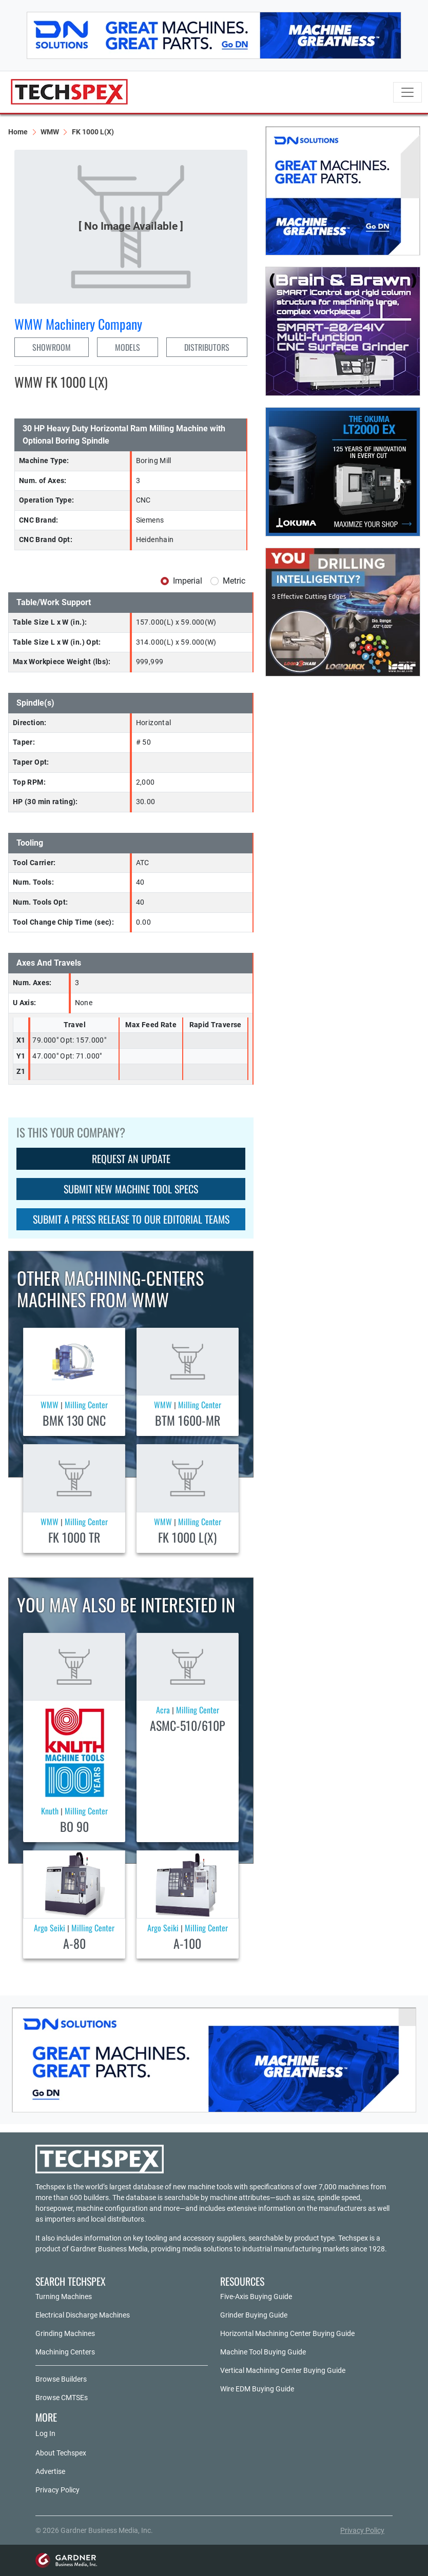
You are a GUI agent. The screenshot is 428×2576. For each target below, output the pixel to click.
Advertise (50, 2471)
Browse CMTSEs (61, 2397)
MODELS (127, 347)
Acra (163, 1710)
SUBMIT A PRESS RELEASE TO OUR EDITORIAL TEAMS (131, 1219)
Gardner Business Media (109, 2249)
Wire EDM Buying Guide (257, 2389)
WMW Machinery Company (78, 323)
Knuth (50, 1811)
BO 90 (74, 1826)
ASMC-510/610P (187, 1725)
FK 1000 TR (74, 1537)
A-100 (187, 1943)
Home (18, 132)
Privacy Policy (57, 2490)
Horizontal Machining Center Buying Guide (287, 2333)
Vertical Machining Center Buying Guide (282, 2370)
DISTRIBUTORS (206, 347)
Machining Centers (65, 2352)
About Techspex (60, 2453)
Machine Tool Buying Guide (263, 2352)
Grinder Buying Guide (253, 2315)
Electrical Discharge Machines (82, 2315)
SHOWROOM (51, 347)
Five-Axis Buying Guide (256, 2296)
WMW (50, 132)
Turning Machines (63, 2296)
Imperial (187, 581)
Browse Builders (61, 2379)
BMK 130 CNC (74, 1420)
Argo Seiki (49, 1928)
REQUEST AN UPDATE (131, 1158)
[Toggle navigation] (407, 92)
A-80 (74, 1943)
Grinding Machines (65, 2333)
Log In (45, 2433)
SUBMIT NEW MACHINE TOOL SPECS (131, 1188)
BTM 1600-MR (187, 1420)
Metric (234, 581)
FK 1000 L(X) (187, 1537)
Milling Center (86, 1405)
